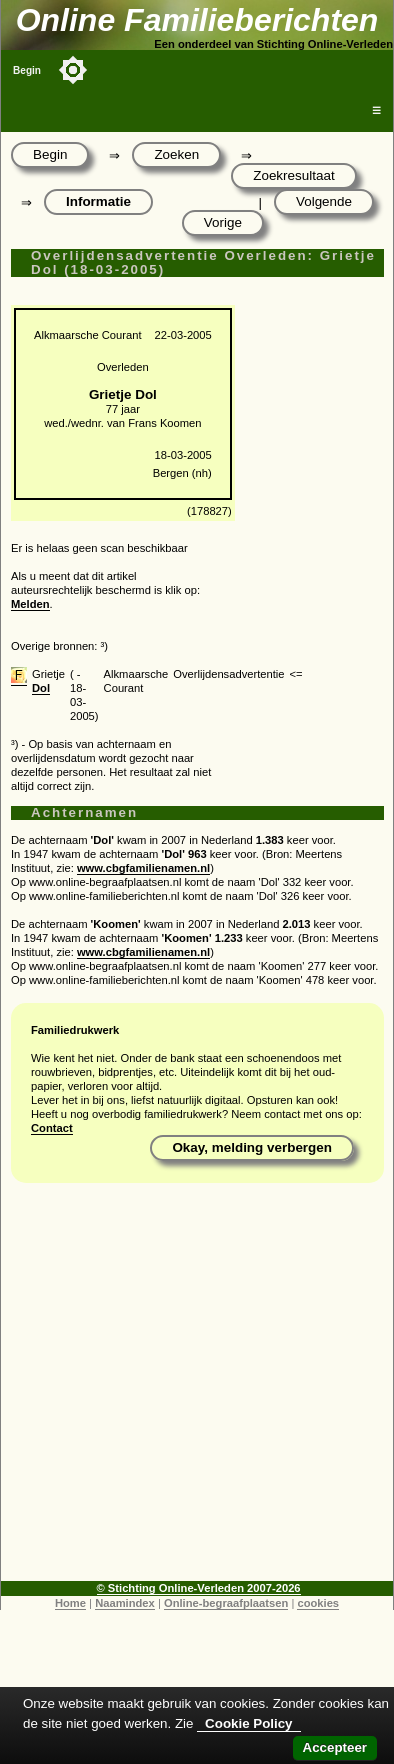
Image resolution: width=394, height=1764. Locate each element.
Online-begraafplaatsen (226, 1603)
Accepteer (335, 1747)
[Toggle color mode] (73, 70)
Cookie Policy (248, 1723)
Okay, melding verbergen (252, 1147)
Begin (27, 70)
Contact (52, 1128)
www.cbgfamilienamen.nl (143, 868)
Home (70, 1603)
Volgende (324, 201)
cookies (318, 1603)
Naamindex (125, 1603)
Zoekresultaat (293, 175)
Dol (41, 688)
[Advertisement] (192, 1389)
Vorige (223, 222)
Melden (30, 604)
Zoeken (176, 154)
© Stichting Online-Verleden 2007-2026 (199, 1588)
